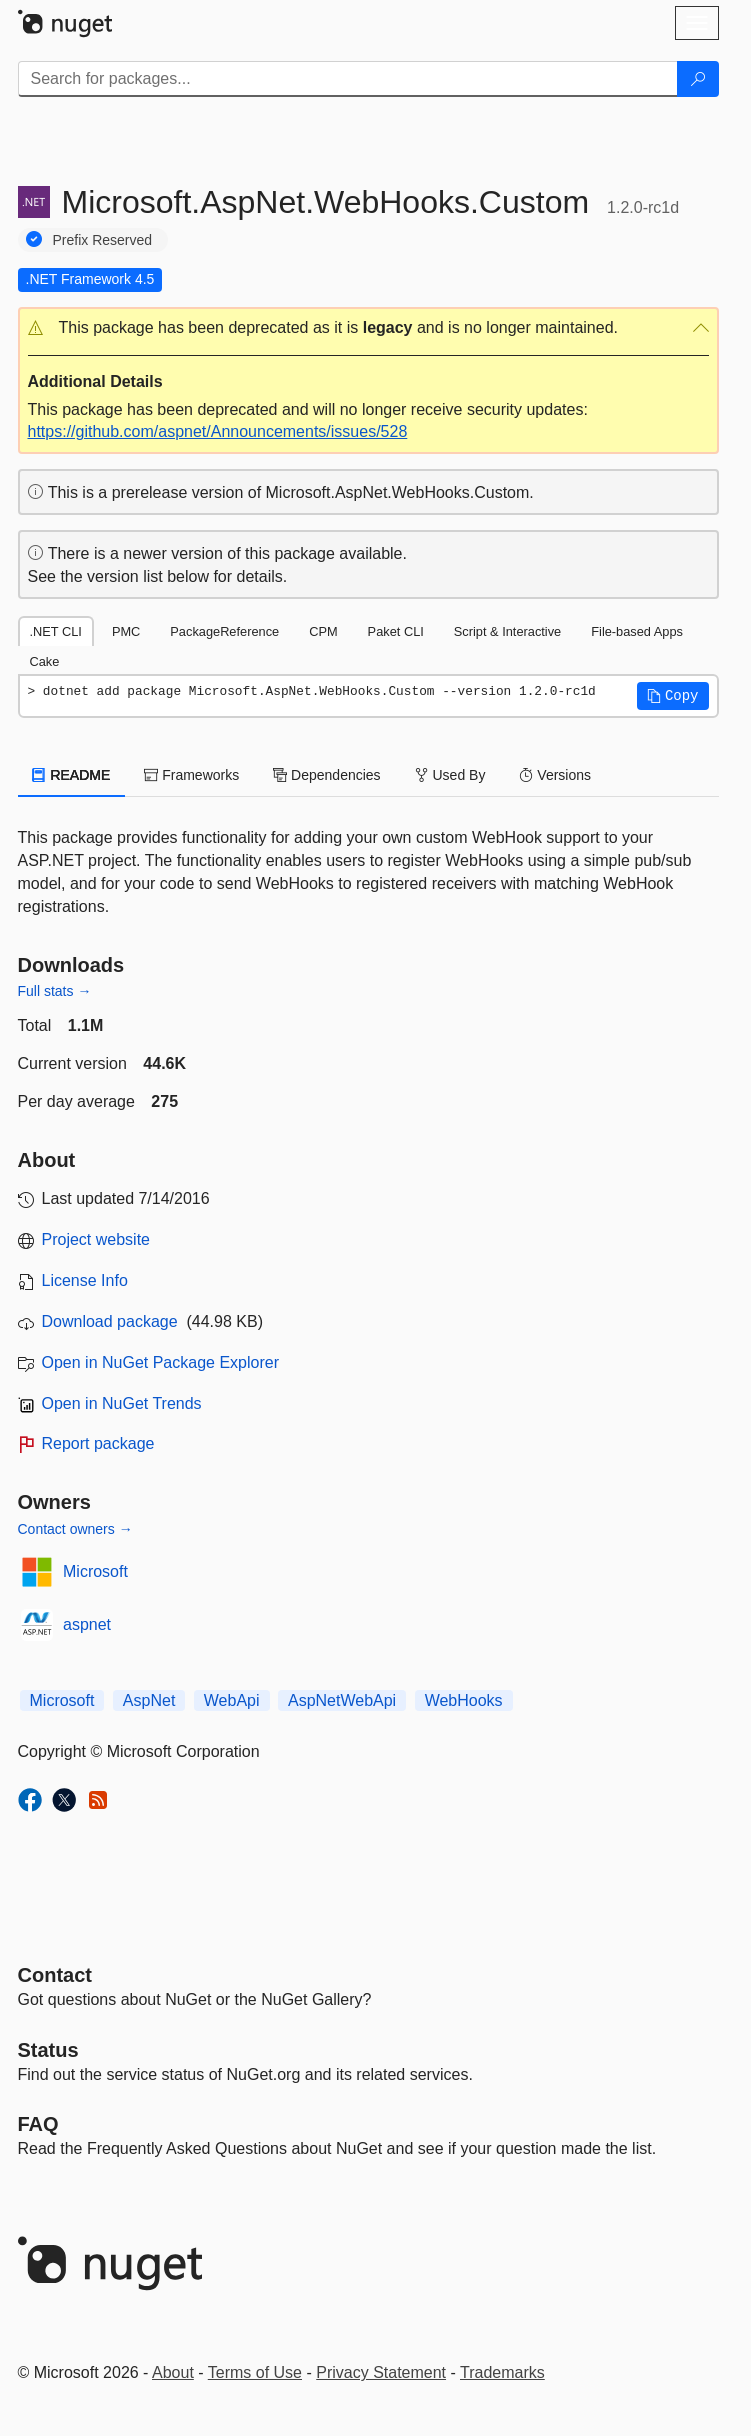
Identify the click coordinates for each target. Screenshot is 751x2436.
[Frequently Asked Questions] (38, 2124)
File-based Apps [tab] (637, 631)
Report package (98, 1443)
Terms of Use (255, 2372)
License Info (85, 1280)
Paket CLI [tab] (396, 631)
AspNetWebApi (342, 1700)
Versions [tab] (555, 775)
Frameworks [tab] (191, 775)
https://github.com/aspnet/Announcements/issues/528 (218, 431)
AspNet (149, 1700)
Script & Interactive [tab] (507, 631)
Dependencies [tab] (326, 775)
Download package (110, 1321)
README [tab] (72, 775)
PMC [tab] (126, 631)
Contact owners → (75, 1529)
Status (48, 2050)
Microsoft (95, 1571)
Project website (96, 1239)
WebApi (232, 1700)
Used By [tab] (450, 775)
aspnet (87, 1624)
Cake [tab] (45, 661)
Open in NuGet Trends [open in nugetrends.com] (122, 1403)
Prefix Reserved (103, 240)
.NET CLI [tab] (56, 631)
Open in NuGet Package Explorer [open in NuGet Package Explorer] (160, 1362)
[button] (368, 328)
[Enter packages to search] (348, 79)
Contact (55, 1975)
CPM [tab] (323, 631)
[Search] (698, 79)
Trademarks (502, 2372)
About (173, 2372)
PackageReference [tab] (224, 631)
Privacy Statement (381, 2372)
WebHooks (464, 1700)
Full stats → (55, 991)
